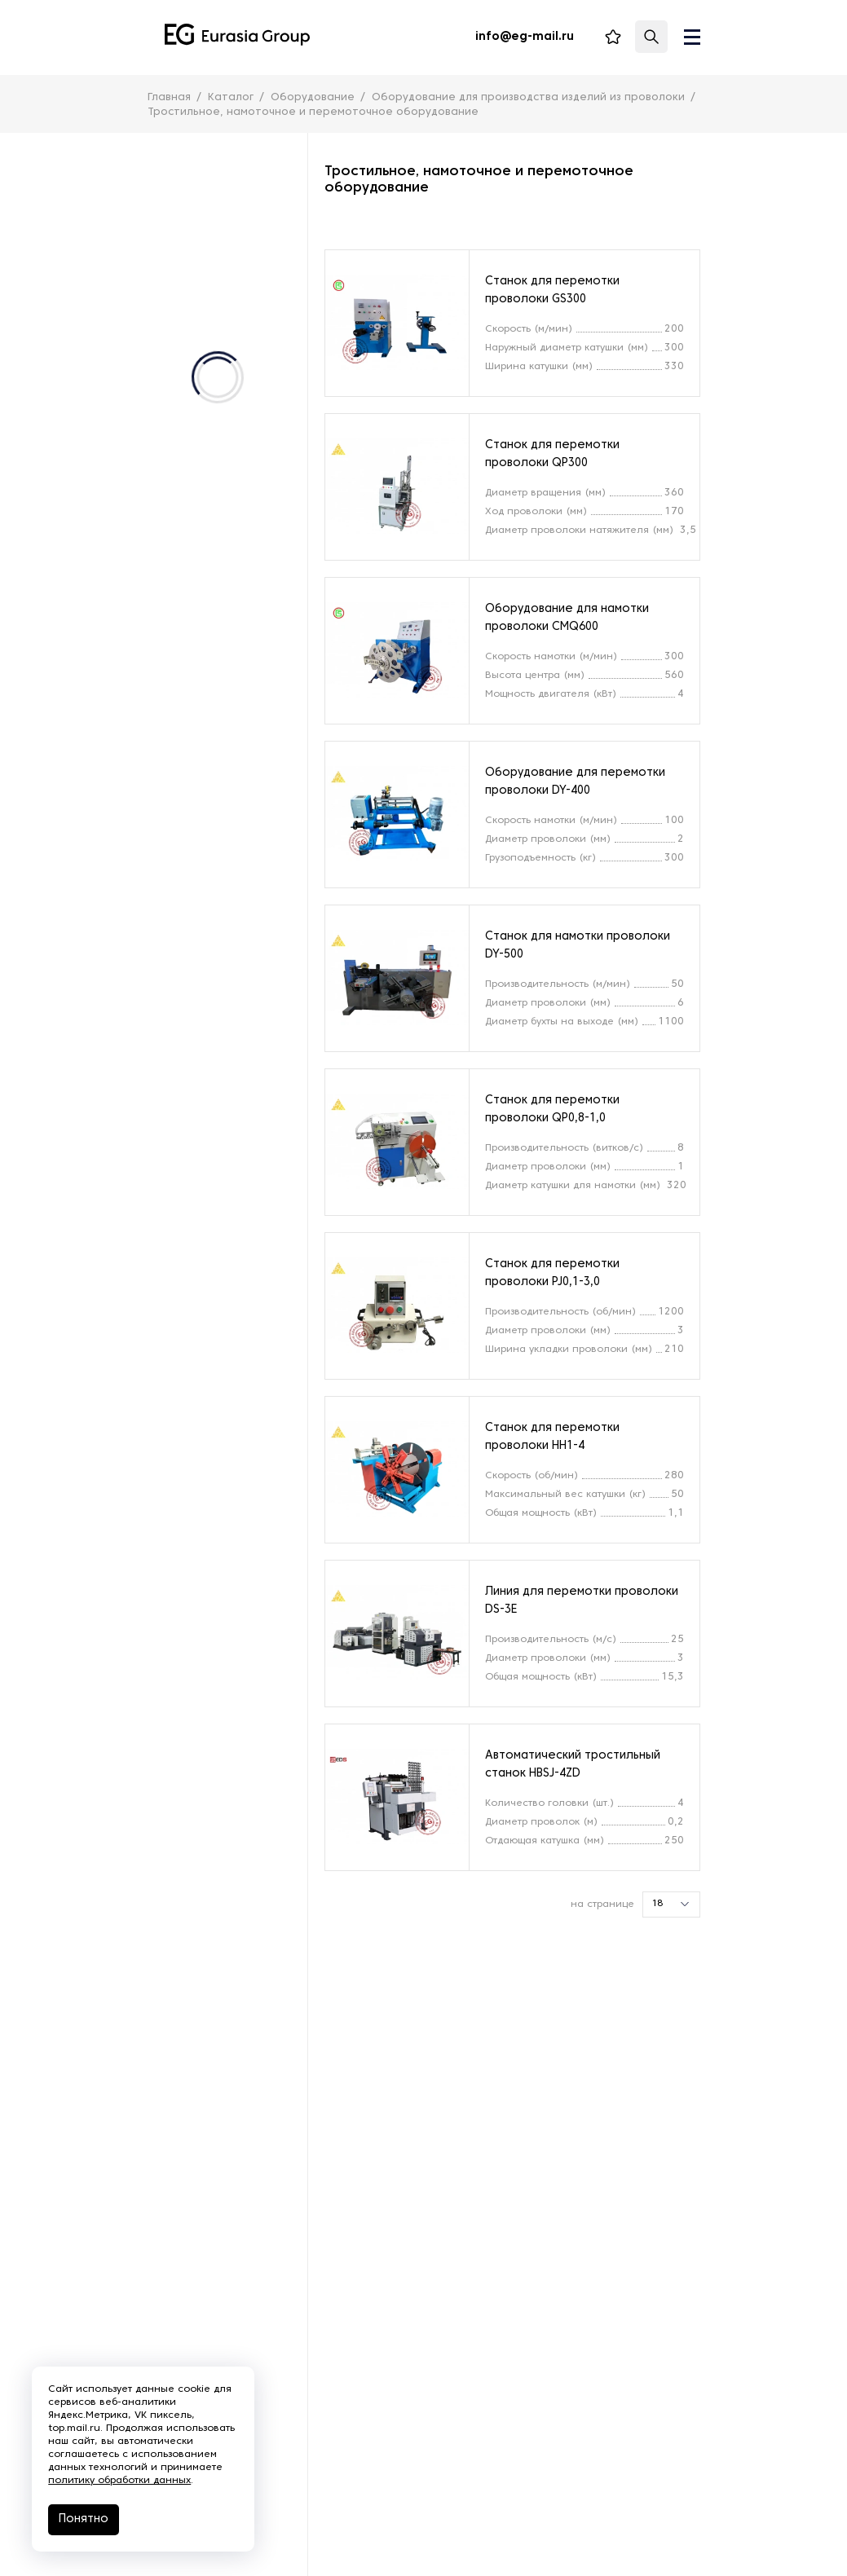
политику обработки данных (120, 2481)
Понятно (84, 2519)
